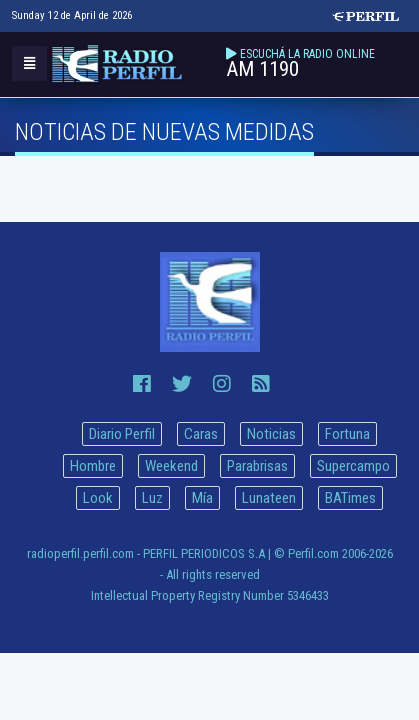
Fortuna (347, 434)
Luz (152, 498)
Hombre (93, 466)
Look (98, 498)
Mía (202, 498)
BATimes (350, 498)
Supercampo (353, 466)
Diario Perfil (122, 434)
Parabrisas (257, 466)
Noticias (271, 434)
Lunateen (269, 498)
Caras (201, 434)
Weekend (171, 466)
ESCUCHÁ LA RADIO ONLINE (307, 54)
